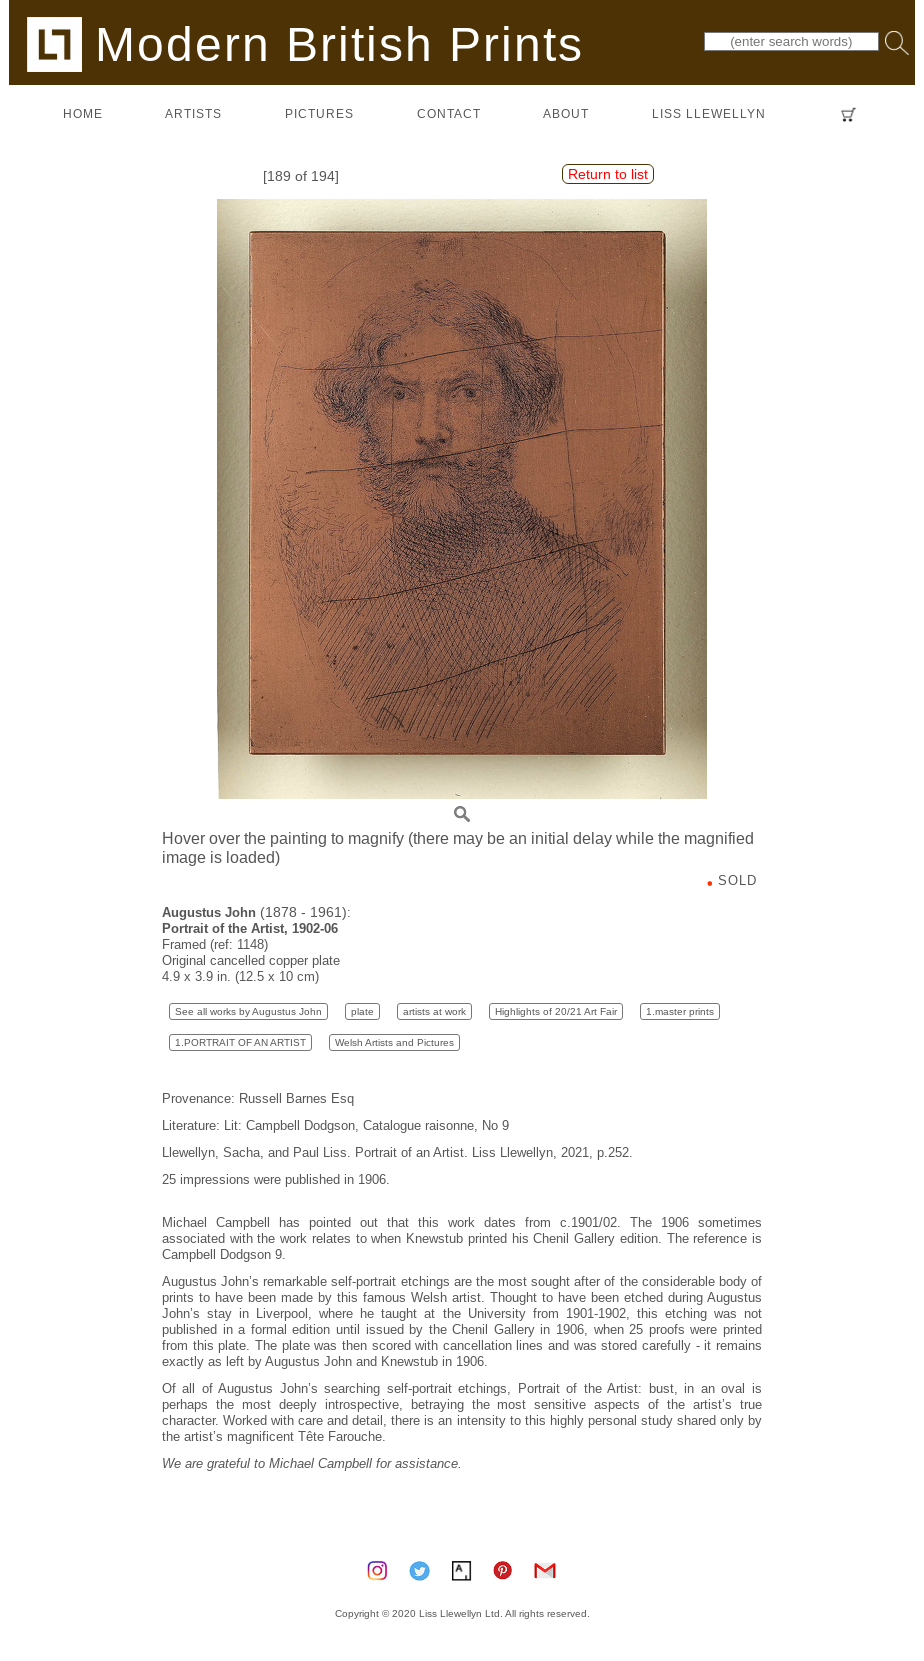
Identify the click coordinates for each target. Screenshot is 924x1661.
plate (362, 1011)
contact (449, 113)
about (566, 113)
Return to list (608, 174)
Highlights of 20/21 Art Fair (556, 1011)
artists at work (434, 1011)
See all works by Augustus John (248, 1011)
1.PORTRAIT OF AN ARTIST (240, 1042)
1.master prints (680, 1011)
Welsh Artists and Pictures (394, 1042)
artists (193, 113)
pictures (319, 113)
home (83, 113)
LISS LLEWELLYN (709, 113)
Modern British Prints (305, 43)
